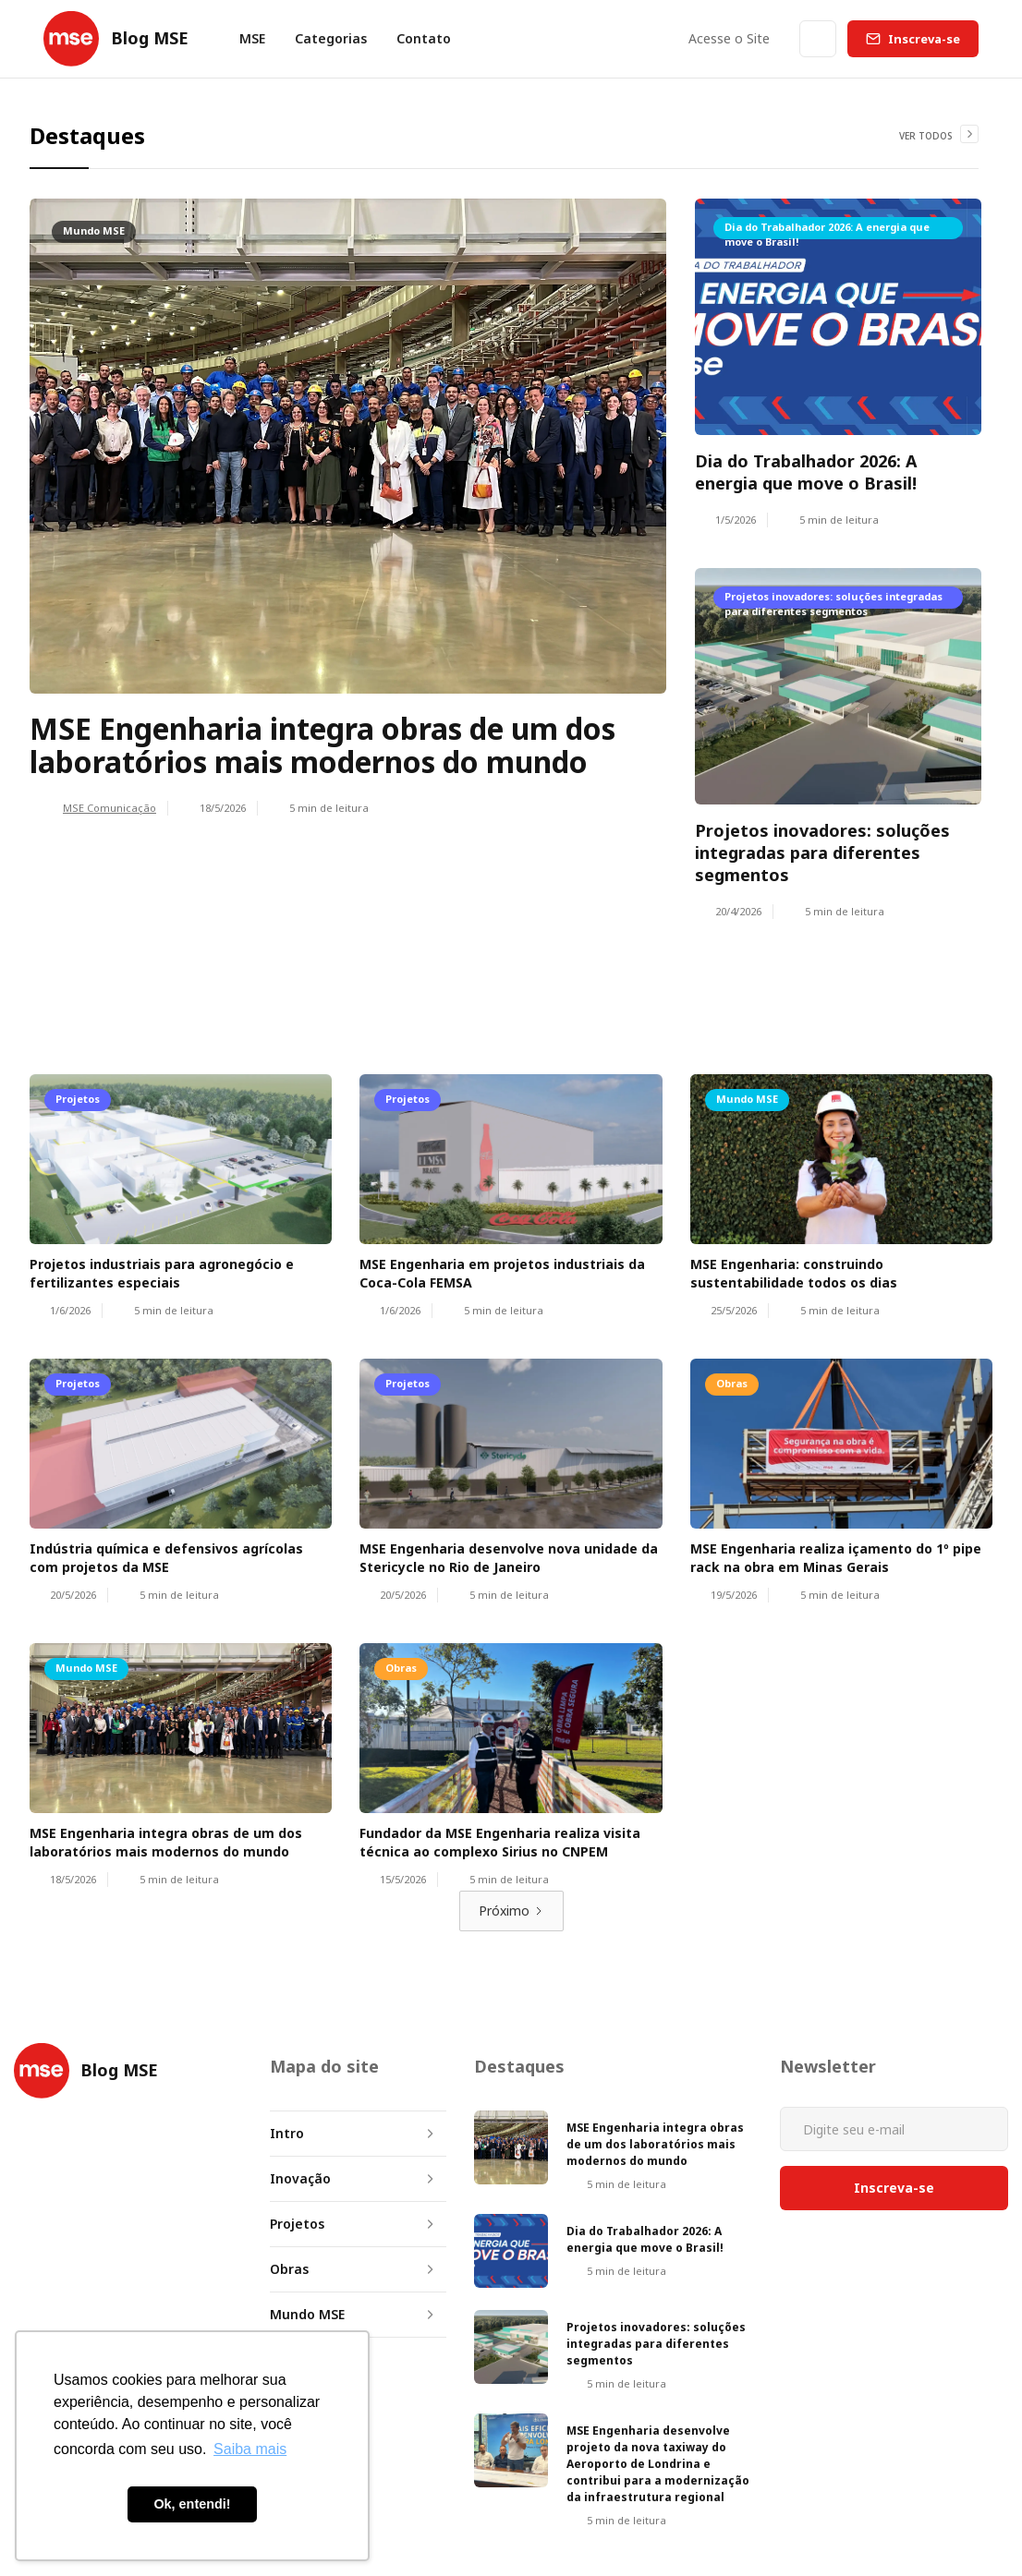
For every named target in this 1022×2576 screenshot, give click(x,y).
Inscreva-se (924, 38)
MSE (252, 38)
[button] (331, 38)
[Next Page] (511, 1911)
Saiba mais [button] (249, 2449)
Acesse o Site (729, 38)
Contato (423, 38)
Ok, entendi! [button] (191, 2504)
